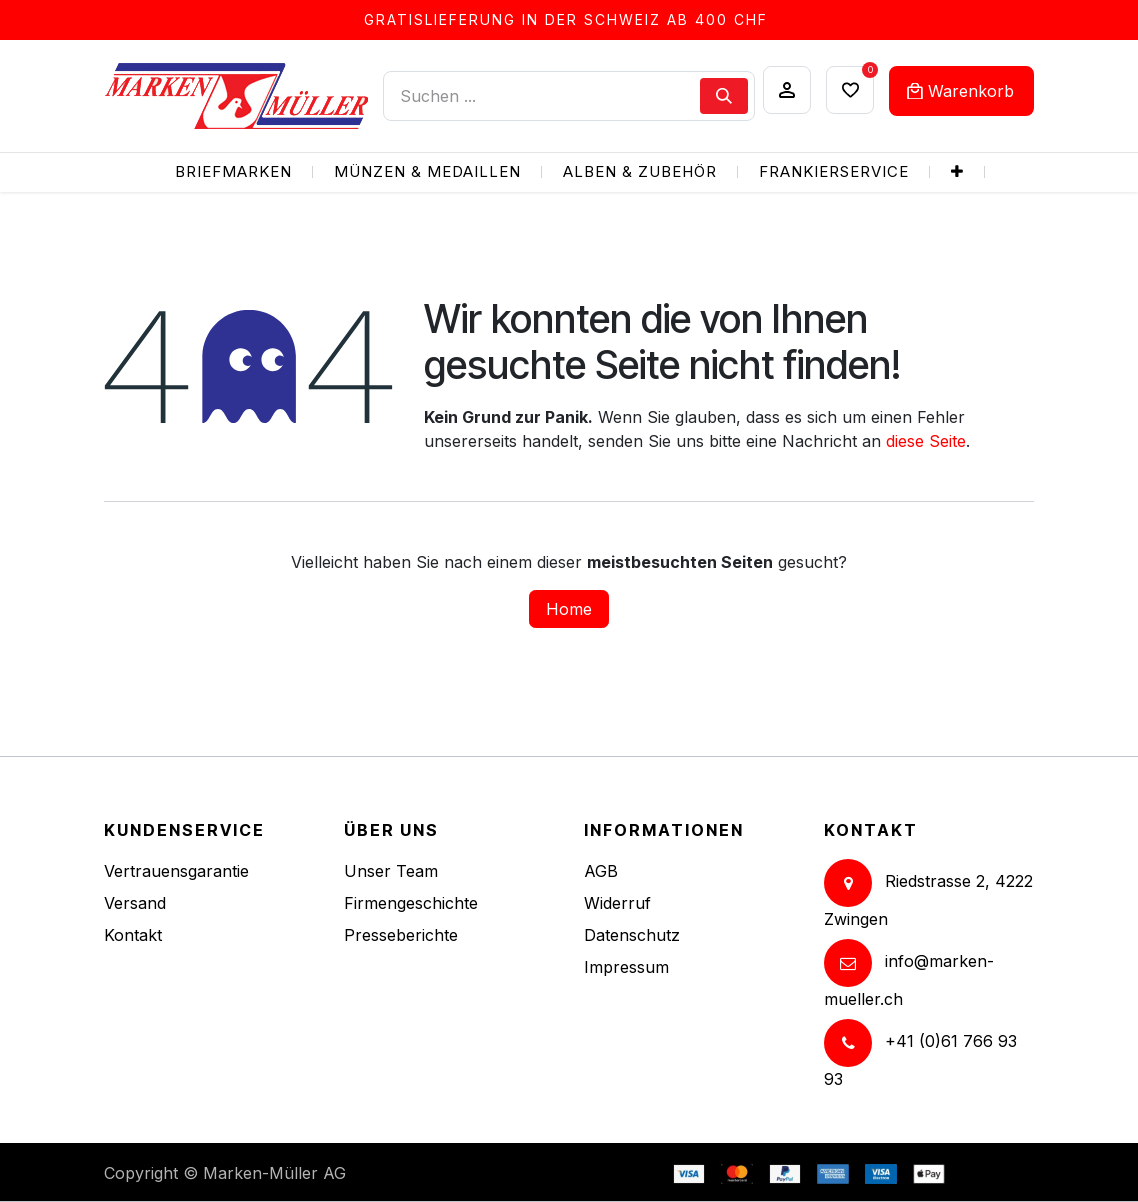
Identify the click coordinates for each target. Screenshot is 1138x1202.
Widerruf (617, 903)
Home (569, 609)
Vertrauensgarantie (176, 871)
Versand (135, 903)
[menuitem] (233, 172)
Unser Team (391, 871)
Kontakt (133, 935)
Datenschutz (632, 935)
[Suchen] (724, 96)
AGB (601, 871)
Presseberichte (401, 935)
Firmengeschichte (411, 903)
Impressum (626, 967)
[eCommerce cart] (961, 91)
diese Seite (926, 441)
